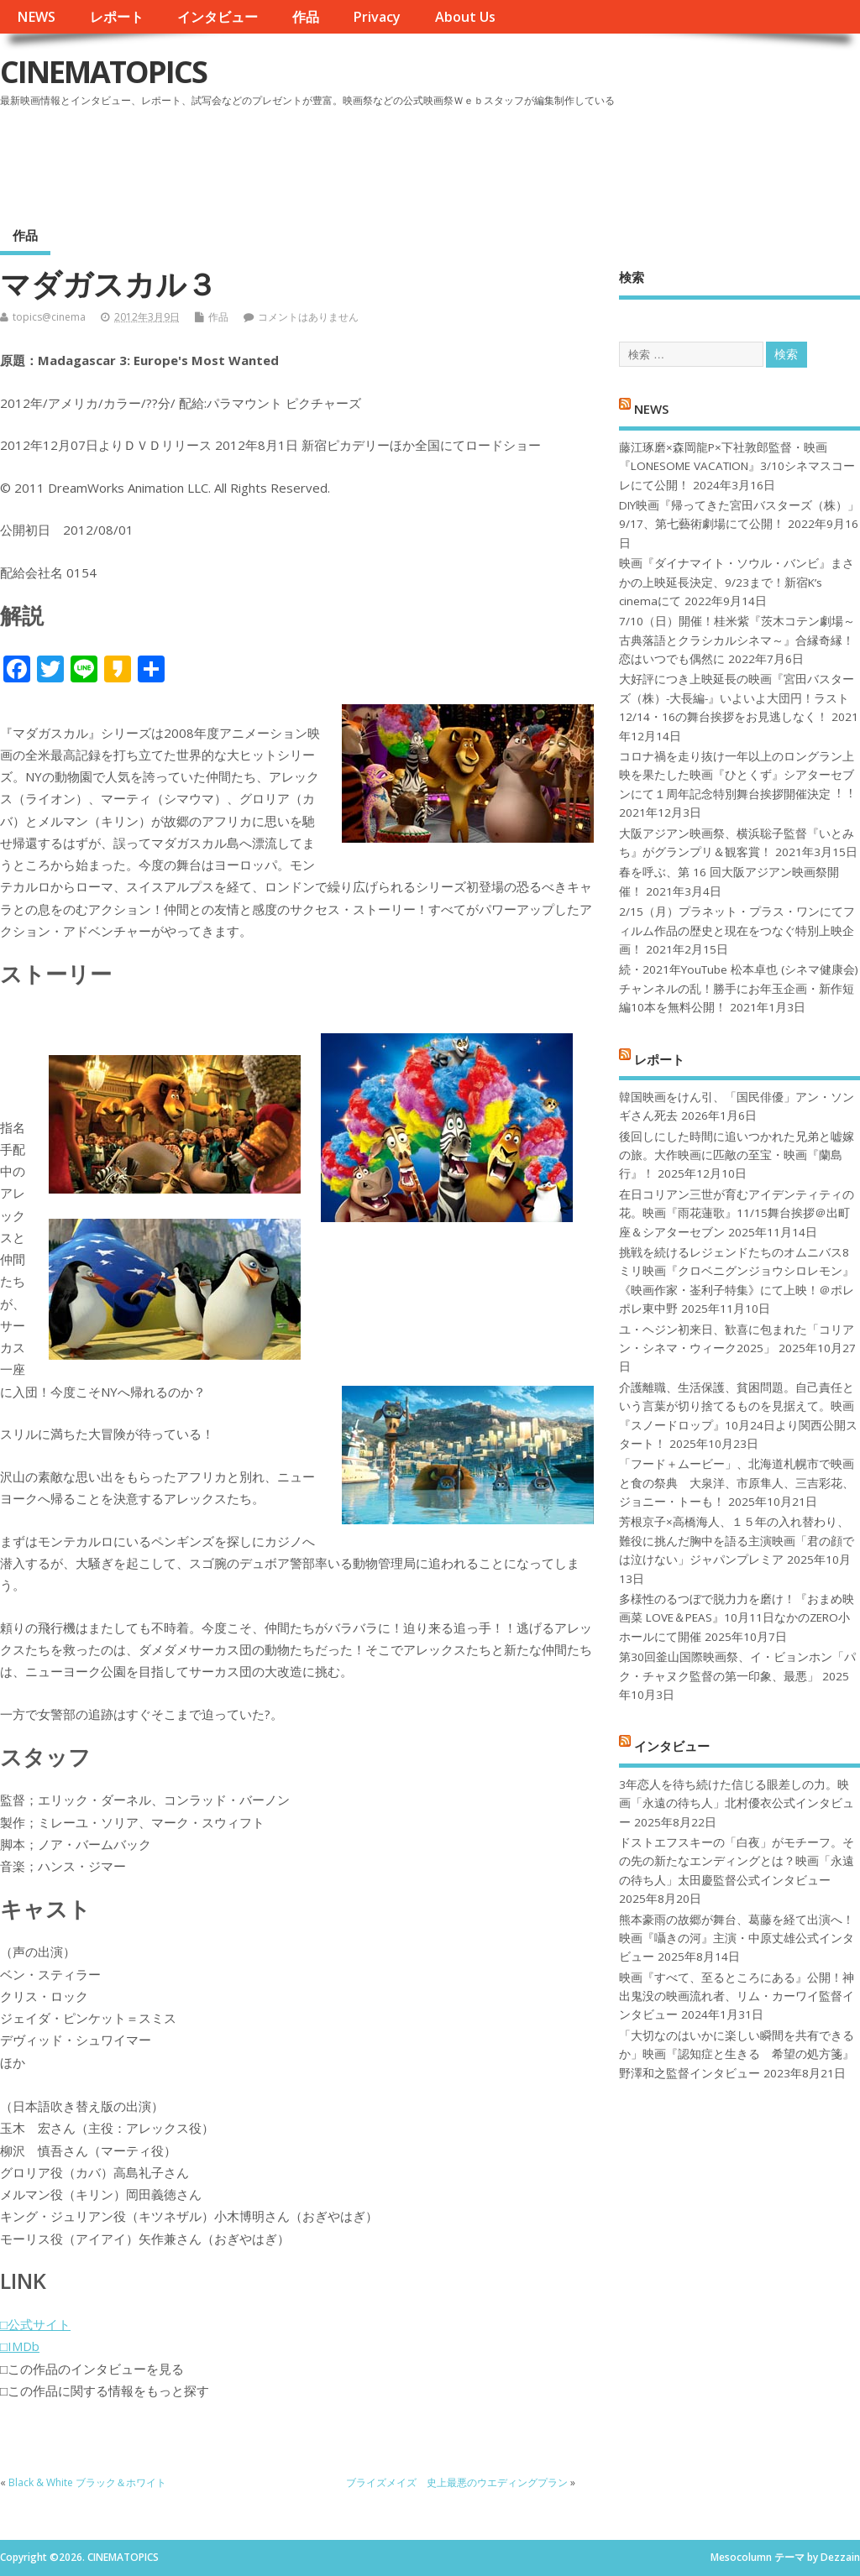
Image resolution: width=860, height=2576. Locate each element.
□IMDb (19, 2346)
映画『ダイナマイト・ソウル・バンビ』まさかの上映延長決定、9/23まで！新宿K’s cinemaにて (736, 582)
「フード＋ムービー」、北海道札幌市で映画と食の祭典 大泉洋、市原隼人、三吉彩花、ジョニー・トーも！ (736, 1482)
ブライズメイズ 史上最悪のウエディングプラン (457, 2482)
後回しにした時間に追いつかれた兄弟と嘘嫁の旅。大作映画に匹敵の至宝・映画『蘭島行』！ (736, 1155)
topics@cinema (49, 317)
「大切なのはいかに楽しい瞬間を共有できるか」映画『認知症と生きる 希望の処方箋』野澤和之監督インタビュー (736, 2054)
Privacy (377, 17)
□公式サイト (35, 2324)
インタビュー (217, 17)
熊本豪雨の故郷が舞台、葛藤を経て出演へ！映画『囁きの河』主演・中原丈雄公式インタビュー (736, 1938)
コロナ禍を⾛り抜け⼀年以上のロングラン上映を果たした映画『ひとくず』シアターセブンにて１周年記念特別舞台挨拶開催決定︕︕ (736, 775)
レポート (117, 17)
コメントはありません (308, 317)
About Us (465, 17)
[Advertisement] (540, 158)
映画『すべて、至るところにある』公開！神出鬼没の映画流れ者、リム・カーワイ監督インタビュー (736, 1996)
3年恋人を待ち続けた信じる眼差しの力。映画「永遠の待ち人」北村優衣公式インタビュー (736, 1803)
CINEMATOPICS (103, 71)
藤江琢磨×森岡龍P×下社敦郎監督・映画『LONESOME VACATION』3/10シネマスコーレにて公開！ (737, 466)
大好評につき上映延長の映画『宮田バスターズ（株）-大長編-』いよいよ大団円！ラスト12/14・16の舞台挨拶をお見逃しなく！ (736, 697)
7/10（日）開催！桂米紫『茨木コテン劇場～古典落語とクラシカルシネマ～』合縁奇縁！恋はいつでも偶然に (737, 640)
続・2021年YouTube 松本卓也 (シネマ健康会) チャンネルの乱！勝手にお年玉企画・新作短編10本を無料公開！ (738, 988)
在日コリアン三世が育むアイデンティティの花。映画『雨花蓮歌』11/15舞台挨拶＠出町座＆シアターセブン (736, 1213)
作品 (305, 17)
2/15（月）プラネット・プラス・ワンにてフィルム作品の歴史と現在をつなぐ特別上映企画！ (737, 930)
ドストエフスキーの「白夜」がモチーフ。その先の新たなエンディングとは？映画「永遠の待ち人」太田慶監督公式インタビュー (736, 1861)
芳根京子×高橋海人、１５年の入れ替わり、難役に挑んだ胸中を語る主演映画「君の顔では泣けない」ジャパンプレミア (736, 1540)
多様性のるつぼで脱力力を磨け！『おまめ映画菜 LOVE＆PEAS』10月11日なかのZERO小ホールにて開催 (736, 1617)
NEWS (36, 17)
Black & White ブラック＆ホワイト (87, 2482)
